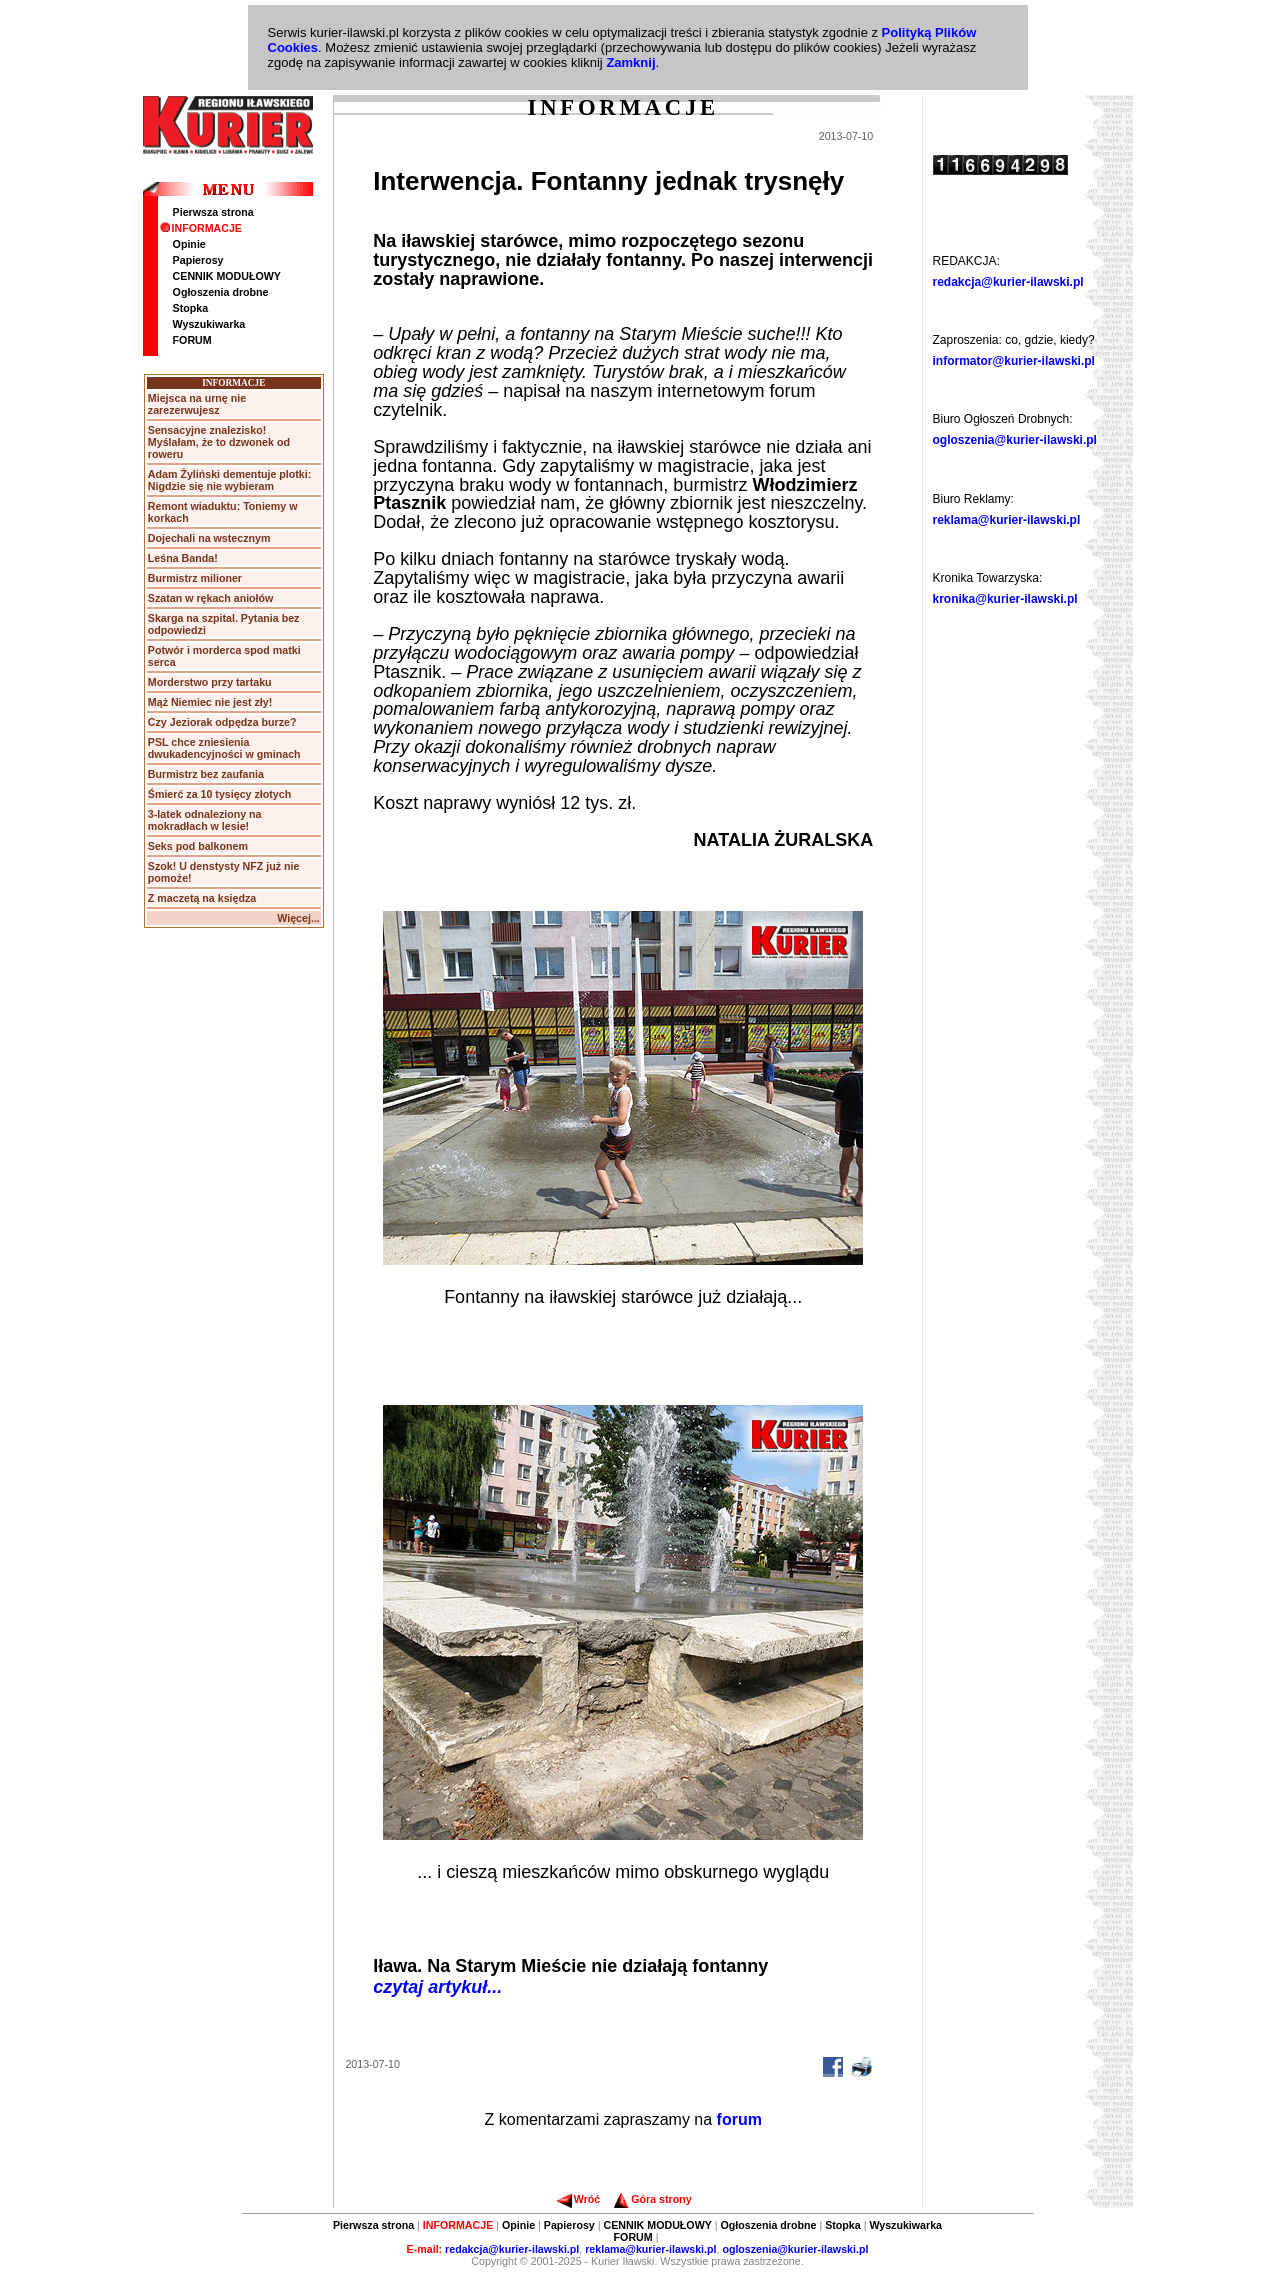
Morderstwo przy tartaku (210, 682)
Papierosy (198, 260)
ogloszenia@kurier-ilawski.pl (1015, 440)
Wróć (578, 2199)
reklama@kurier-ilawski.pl (1007, 520)
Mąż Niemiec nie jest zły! (210, 702)
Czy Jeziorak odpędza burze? (222, 722)
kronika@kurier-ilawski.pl (1005, 599)
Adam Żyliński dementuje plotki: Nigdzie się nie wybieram (229, 480)
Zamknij (630, 62)
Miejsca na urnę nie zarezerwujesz (197, 404)
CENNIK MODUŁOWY (227, 276)
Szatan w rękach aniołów (211, 598)
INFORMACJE (201, 228)
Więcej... (298, 918)
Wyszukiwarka (209, 324)
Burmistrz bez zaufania (206, 774)
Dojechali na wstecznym (209, 538)
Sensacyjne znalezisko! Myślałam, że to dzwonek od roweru (219, 442)
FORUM (192, 340)
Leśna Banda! (183, 558)
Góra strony (652, 2199)
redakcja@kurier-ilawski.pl (1008, 282)
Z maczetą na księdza (202, 898)
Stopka (191, 308)
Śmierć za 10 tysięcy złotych (219, 794)
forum (739, 2119)
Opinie (189, 244)
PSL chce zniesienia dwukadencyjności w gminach (224, 748)
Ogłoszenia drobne (221, 292)
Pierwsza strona (213, 212)
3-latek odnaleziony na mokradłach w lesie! (205, 820)
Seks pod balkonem (198, 846)
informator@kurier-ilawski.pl (1014, 361)
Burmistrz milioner (195, 578)
